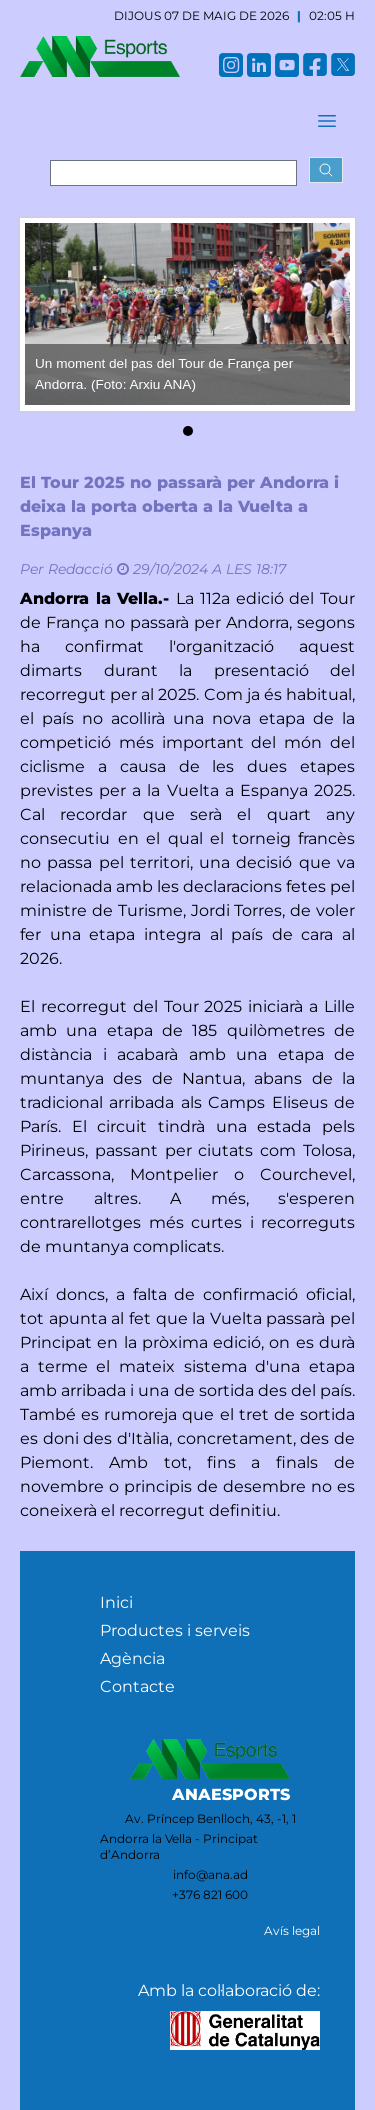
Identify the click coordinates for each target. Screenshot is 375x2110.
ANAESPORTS (231, 1794)
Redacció (80, 569)
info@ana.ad (210, 1874)
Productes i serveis (175, 1630)
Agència (132, 1658)
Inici (116, 1602)
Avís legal (292, 1930)
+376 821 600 (210, 1894)
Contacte (137, 1686)
